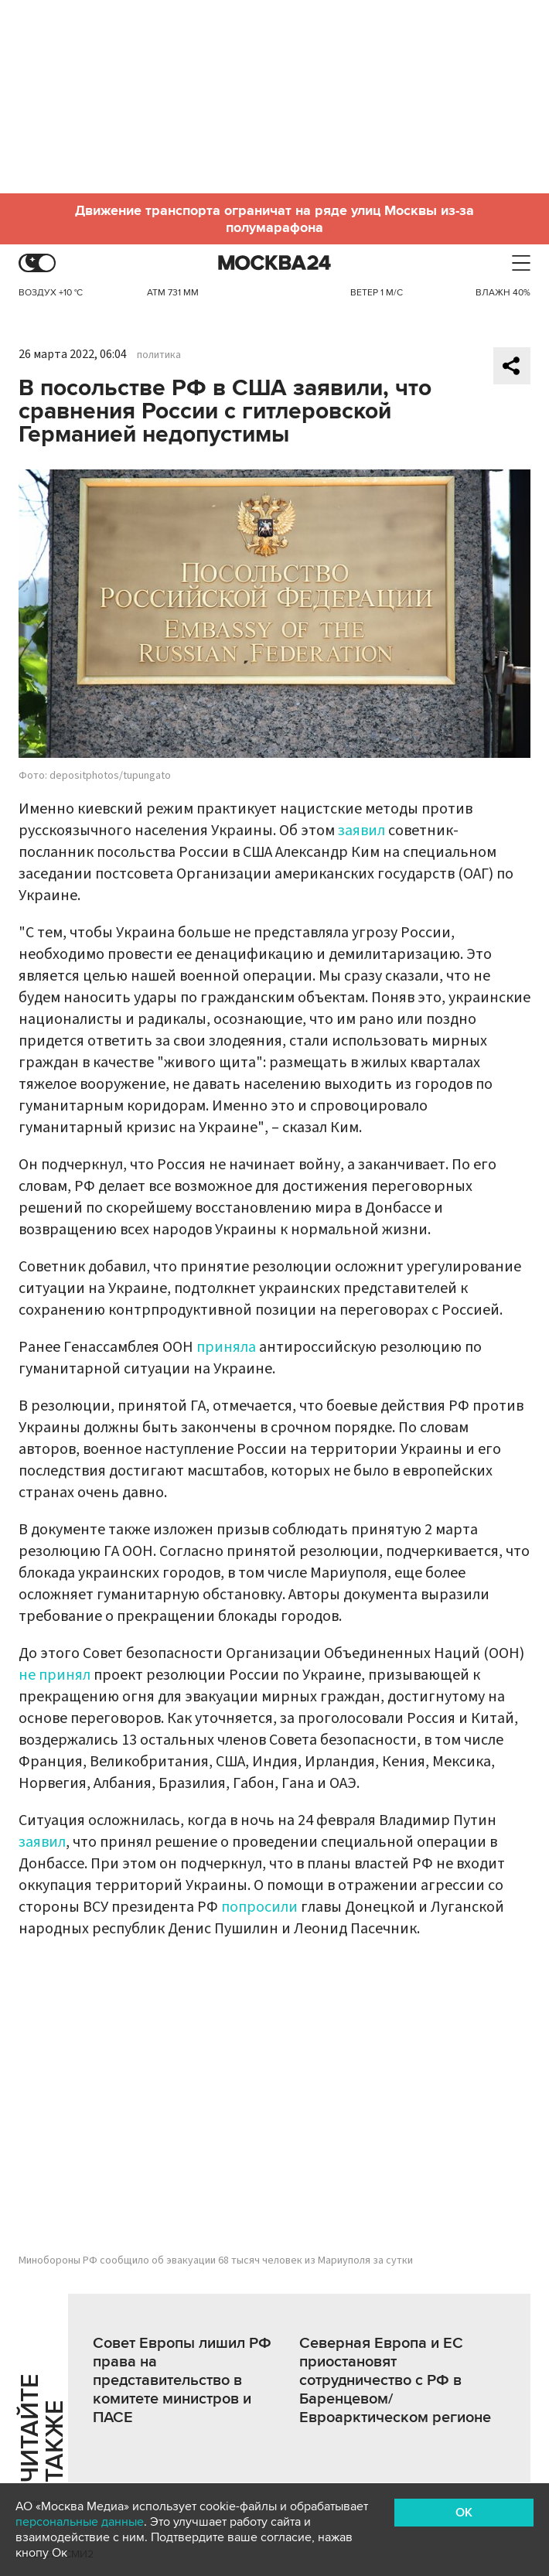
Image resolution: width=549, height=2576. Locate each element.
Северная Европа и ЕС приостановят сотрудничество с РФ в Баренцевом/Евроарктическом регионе (395, 2380)
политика (159, 355)
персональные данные (79, 2522)
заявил (361, 830)
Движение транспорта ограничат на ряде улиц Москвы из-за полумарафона (274, 219)
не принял (54, 1675)
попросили (259, 1907)
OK (463, 2512)
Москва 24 (274, 263)
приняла (226, 1347)
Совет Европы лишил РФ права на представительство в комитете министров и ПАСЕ (182, 2380)
